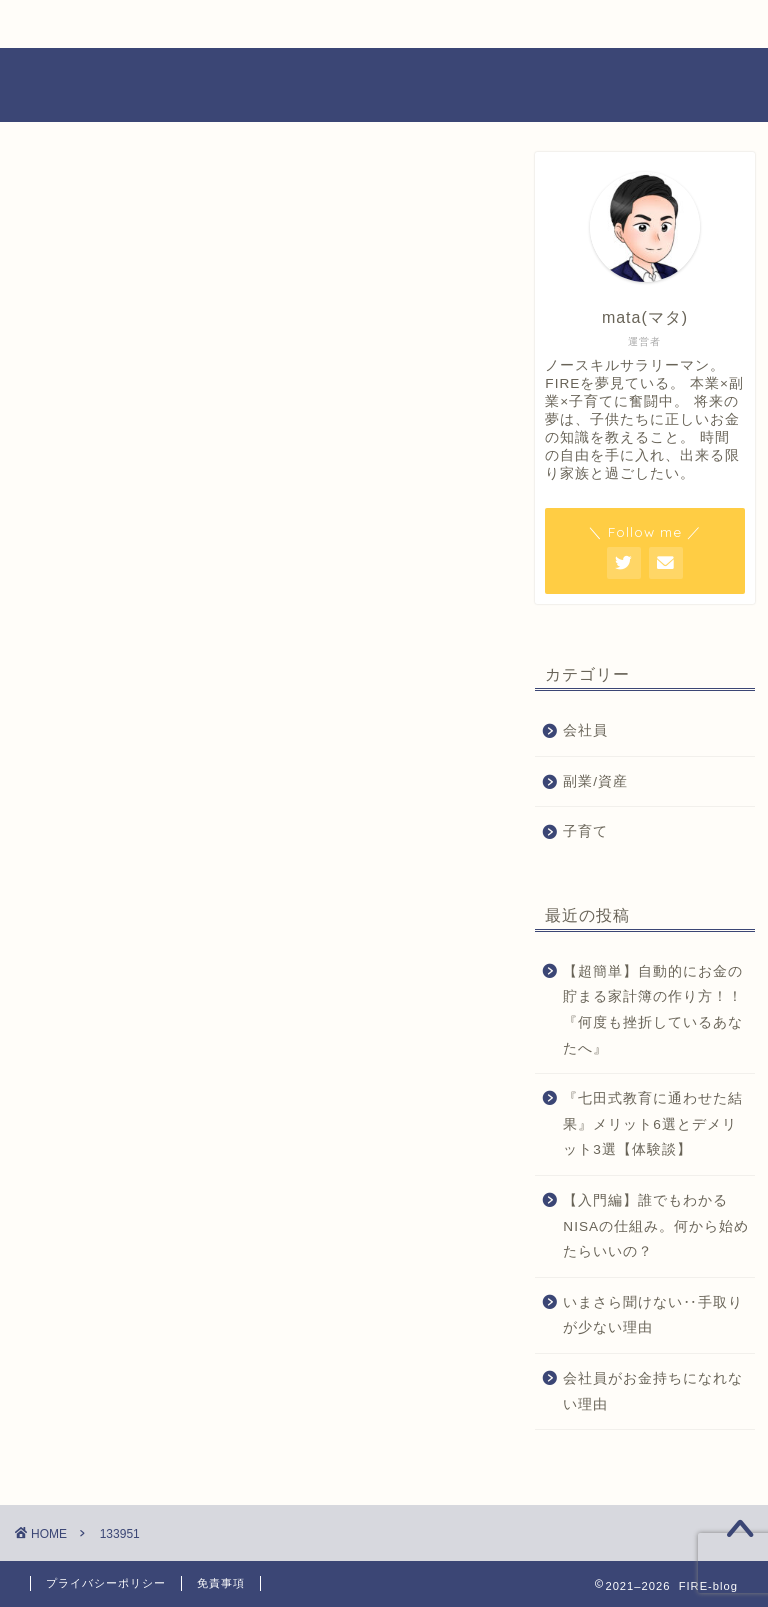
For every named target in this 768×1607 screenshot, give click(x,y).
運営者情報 (452, 24)
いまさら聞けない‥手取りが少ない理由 (653, 1315)
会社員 (585, 730)
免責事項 (221, 1583)
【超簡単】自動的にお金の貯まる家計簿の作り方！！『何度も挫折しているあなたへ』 (653, 1010)
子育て (585, 831)
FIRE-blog (384, 85)
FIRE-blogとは (211, 24)
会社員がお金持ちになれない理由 (653, 1391)
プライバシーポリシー (106, 1583)
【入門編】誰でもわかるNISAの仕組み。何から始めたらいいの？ (656, 1226)
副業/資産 (595, 781)
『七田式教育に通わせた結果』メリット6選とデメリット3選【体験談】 (653, 1124)
